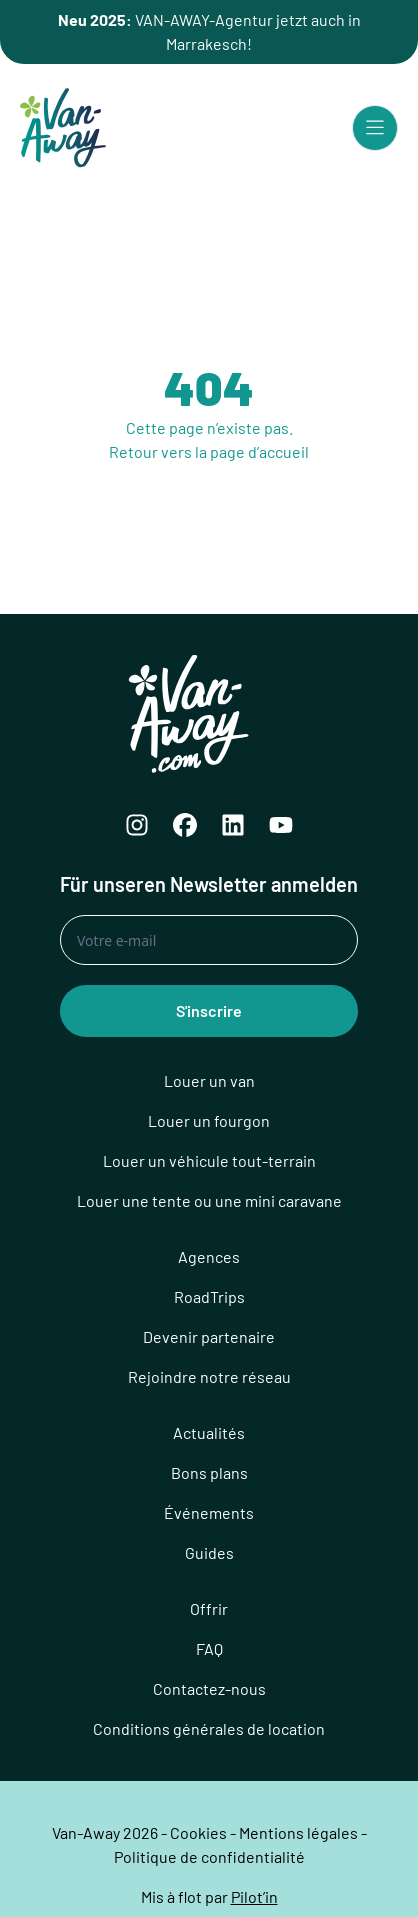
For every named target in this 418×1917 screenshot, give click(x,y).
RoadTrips (209, 1296)
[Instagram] (137, 825)
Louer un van (209, 1080)
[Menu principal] (375, 128)
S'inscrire (209, 1010)
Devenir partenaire (209, 1336)
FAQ (209, 1648)
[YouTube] (281, 825)
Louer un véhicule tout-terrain (209, 1160)
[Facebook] (185, 825)
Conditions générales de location (209, 1728)
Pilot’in (254, 1896)
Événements (209, 1512)
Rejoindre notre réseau (209, 1376)
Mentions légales (298, 1832)
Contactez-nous (209, 1688)
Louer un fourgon (209, 1120)
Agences (209, 1256)
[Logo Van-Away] (63, 128)
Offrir (209, 1608)
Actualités (209, 1432)
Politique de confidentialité (209, 1856)
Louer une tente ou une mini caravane (209, 1200)
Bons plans (209, 1472)
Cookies (198, 1832)
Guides (209, 1552)
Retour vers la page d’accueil (209, 451)
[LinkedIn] (233, 825)
